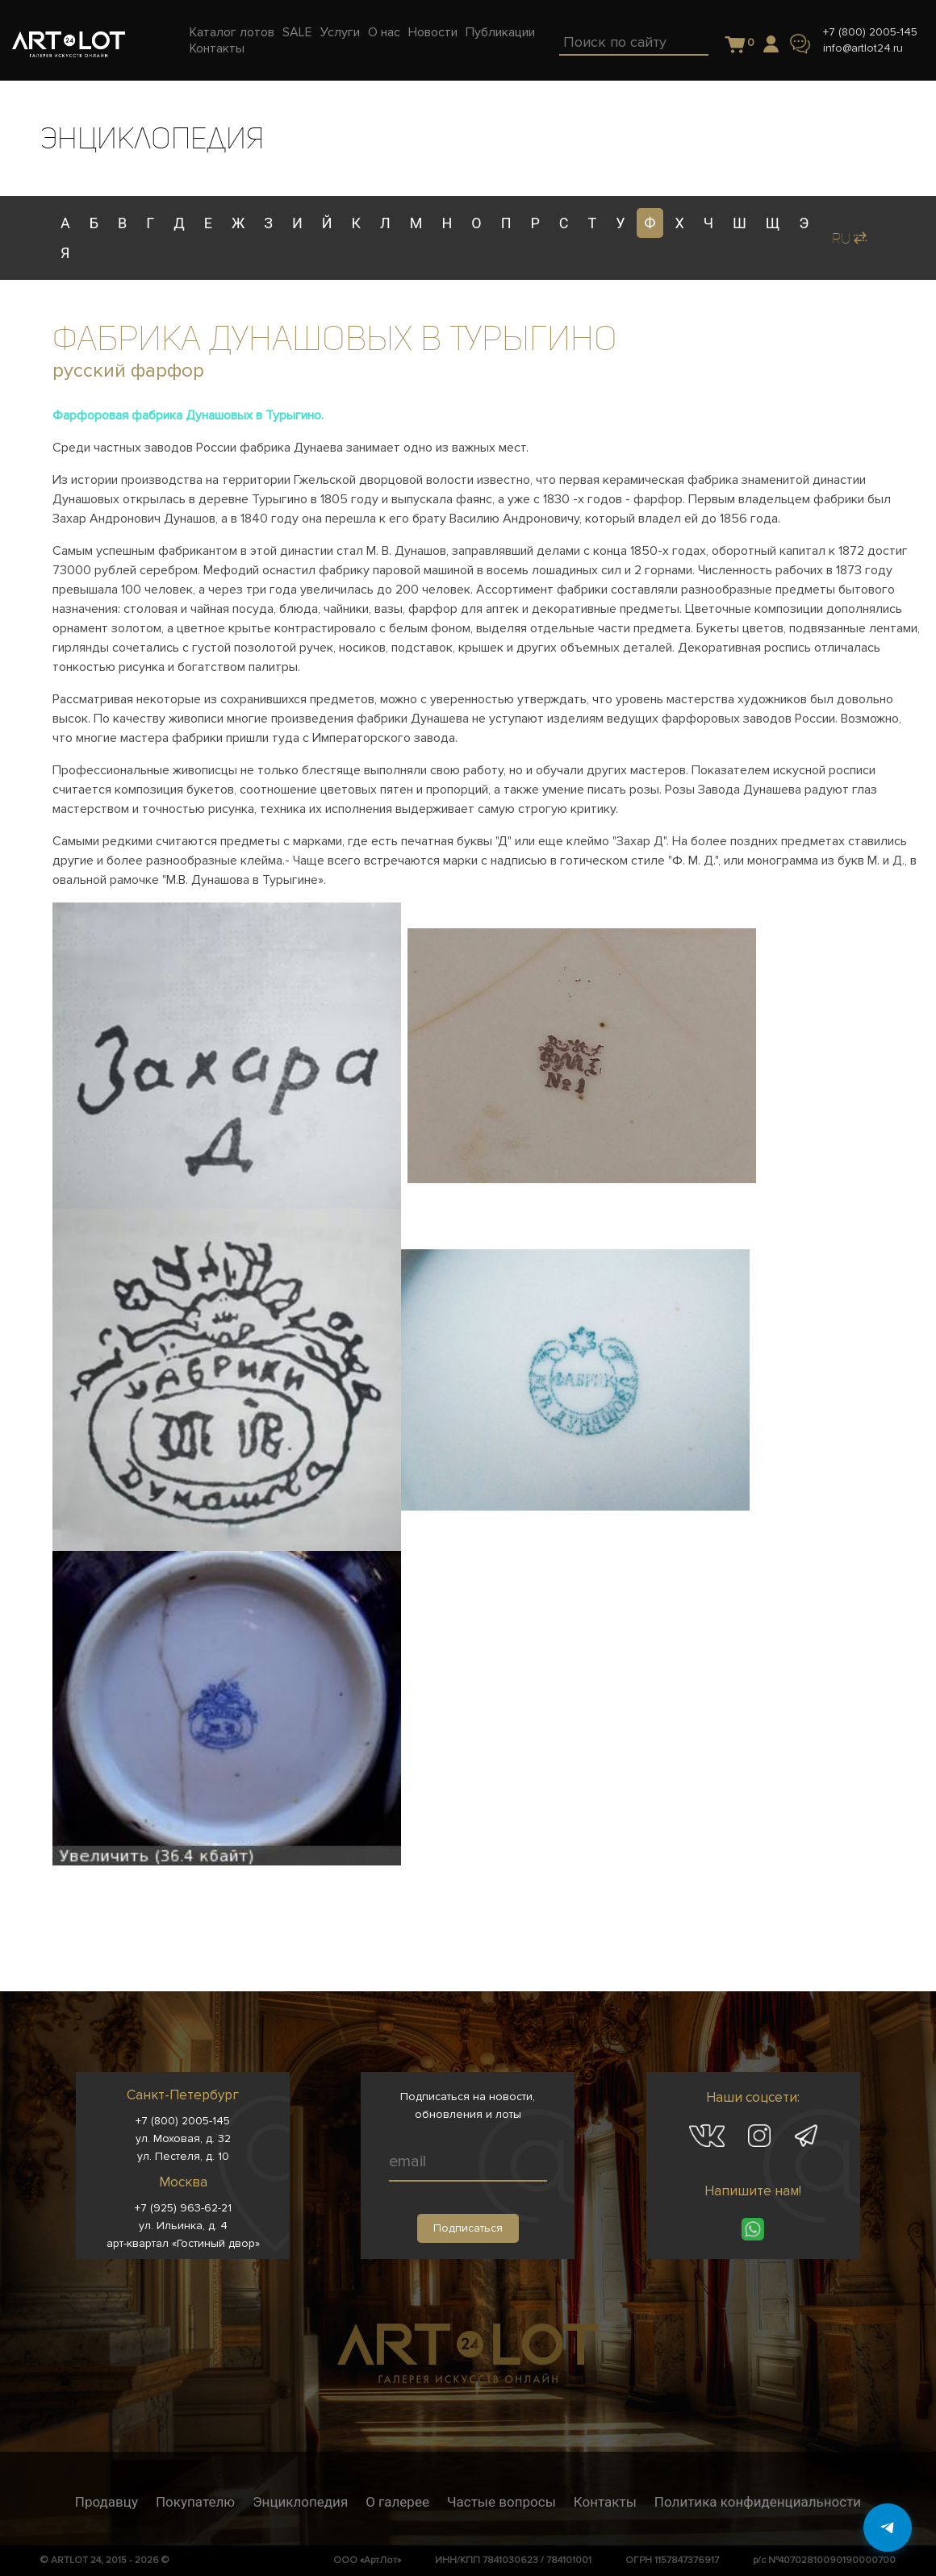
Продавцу (106, 2502)
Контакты (605, 2502)
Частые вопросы (501, 2502)
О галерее (397, 2502)
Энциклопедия (300, 2502)
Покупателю (195, 2502)
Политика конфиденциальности (757, 2502)
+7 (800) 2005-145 (870, 32)
